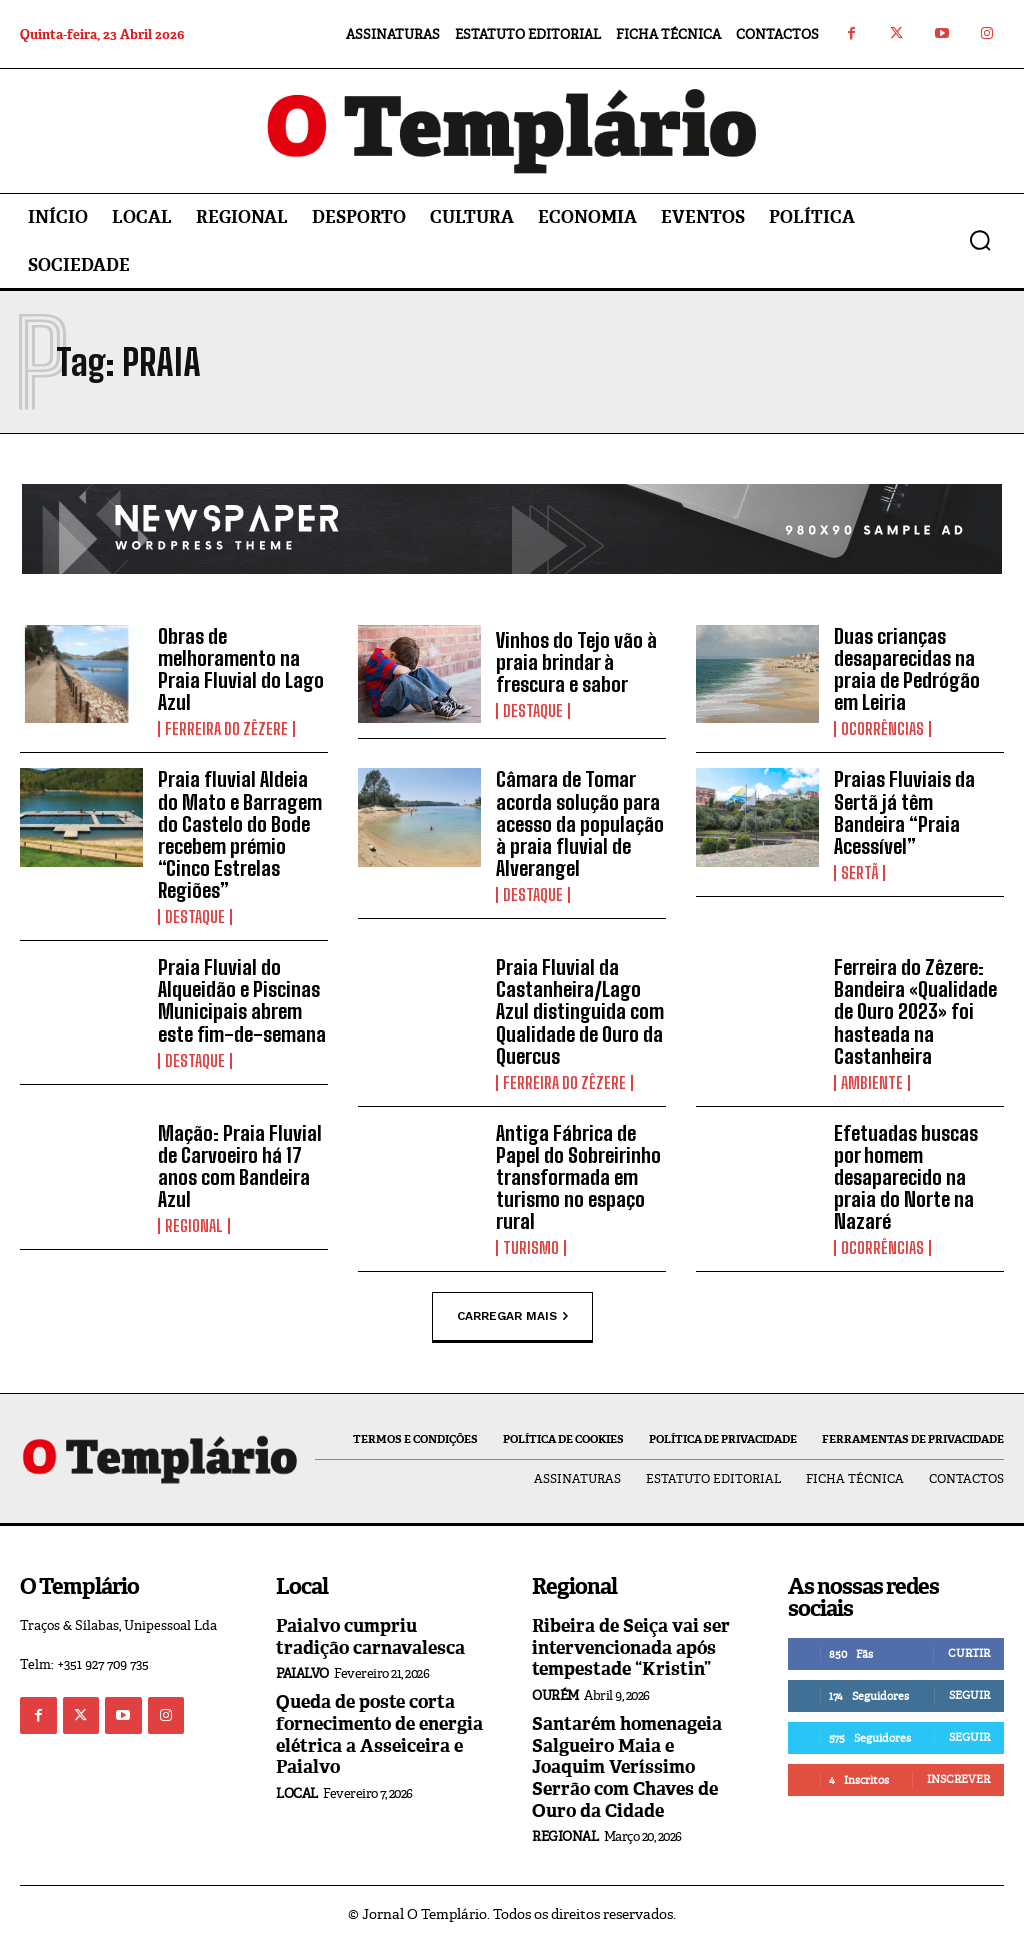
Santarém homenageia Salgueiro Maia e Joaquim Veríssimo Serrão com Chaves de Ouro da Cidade (627, 1764)
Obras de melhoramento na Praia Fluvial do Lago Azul (241, 669)
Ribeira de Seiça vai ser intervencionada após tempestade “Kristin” (631, 1644)
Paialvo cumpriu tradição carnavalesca (370, 1634)
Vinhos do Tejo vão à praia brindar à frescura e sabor (576, 662)
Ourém (555, 1692)
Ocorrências (882, 729)
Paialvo (302, 1670)
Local (297, 1790)
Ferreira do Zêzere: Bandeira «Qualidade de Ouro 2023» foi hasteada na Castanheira (915, 1010)
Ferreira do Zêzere (226, 729)
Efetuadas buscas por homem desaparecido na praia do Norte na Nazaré (906, 1175)
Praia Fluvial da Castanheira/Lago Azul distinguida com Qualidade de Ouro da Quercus (580, 1010)
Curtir (969, 1650)
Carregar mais (512, 1314)
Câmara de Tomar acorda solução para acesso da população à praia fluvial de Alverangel (580, 823)
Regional (194, 1224)
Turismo (531, 1246)
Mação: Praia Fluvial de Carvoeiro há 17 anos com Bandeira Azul (240, 1164)
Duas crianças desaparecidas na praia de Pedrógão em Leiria (907, 669)
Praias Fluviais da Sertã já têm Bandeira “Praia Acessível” (904, 812)
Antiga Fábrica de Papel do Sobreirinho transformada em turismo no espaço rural (578, 1175)
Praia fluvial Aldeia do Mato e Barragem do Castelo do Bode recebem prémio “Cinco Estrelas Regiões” (239, 834)
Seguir (969, 1692)
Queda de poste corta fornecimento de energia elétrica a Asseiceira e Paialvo (379, 1731)
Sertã (859, 872)
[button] (980, 240)
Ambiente (872, 1081)
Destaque (533, 711)
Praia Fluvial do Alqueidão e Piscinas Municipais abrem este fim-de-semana (242, 999)
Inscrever (958, 1776)
